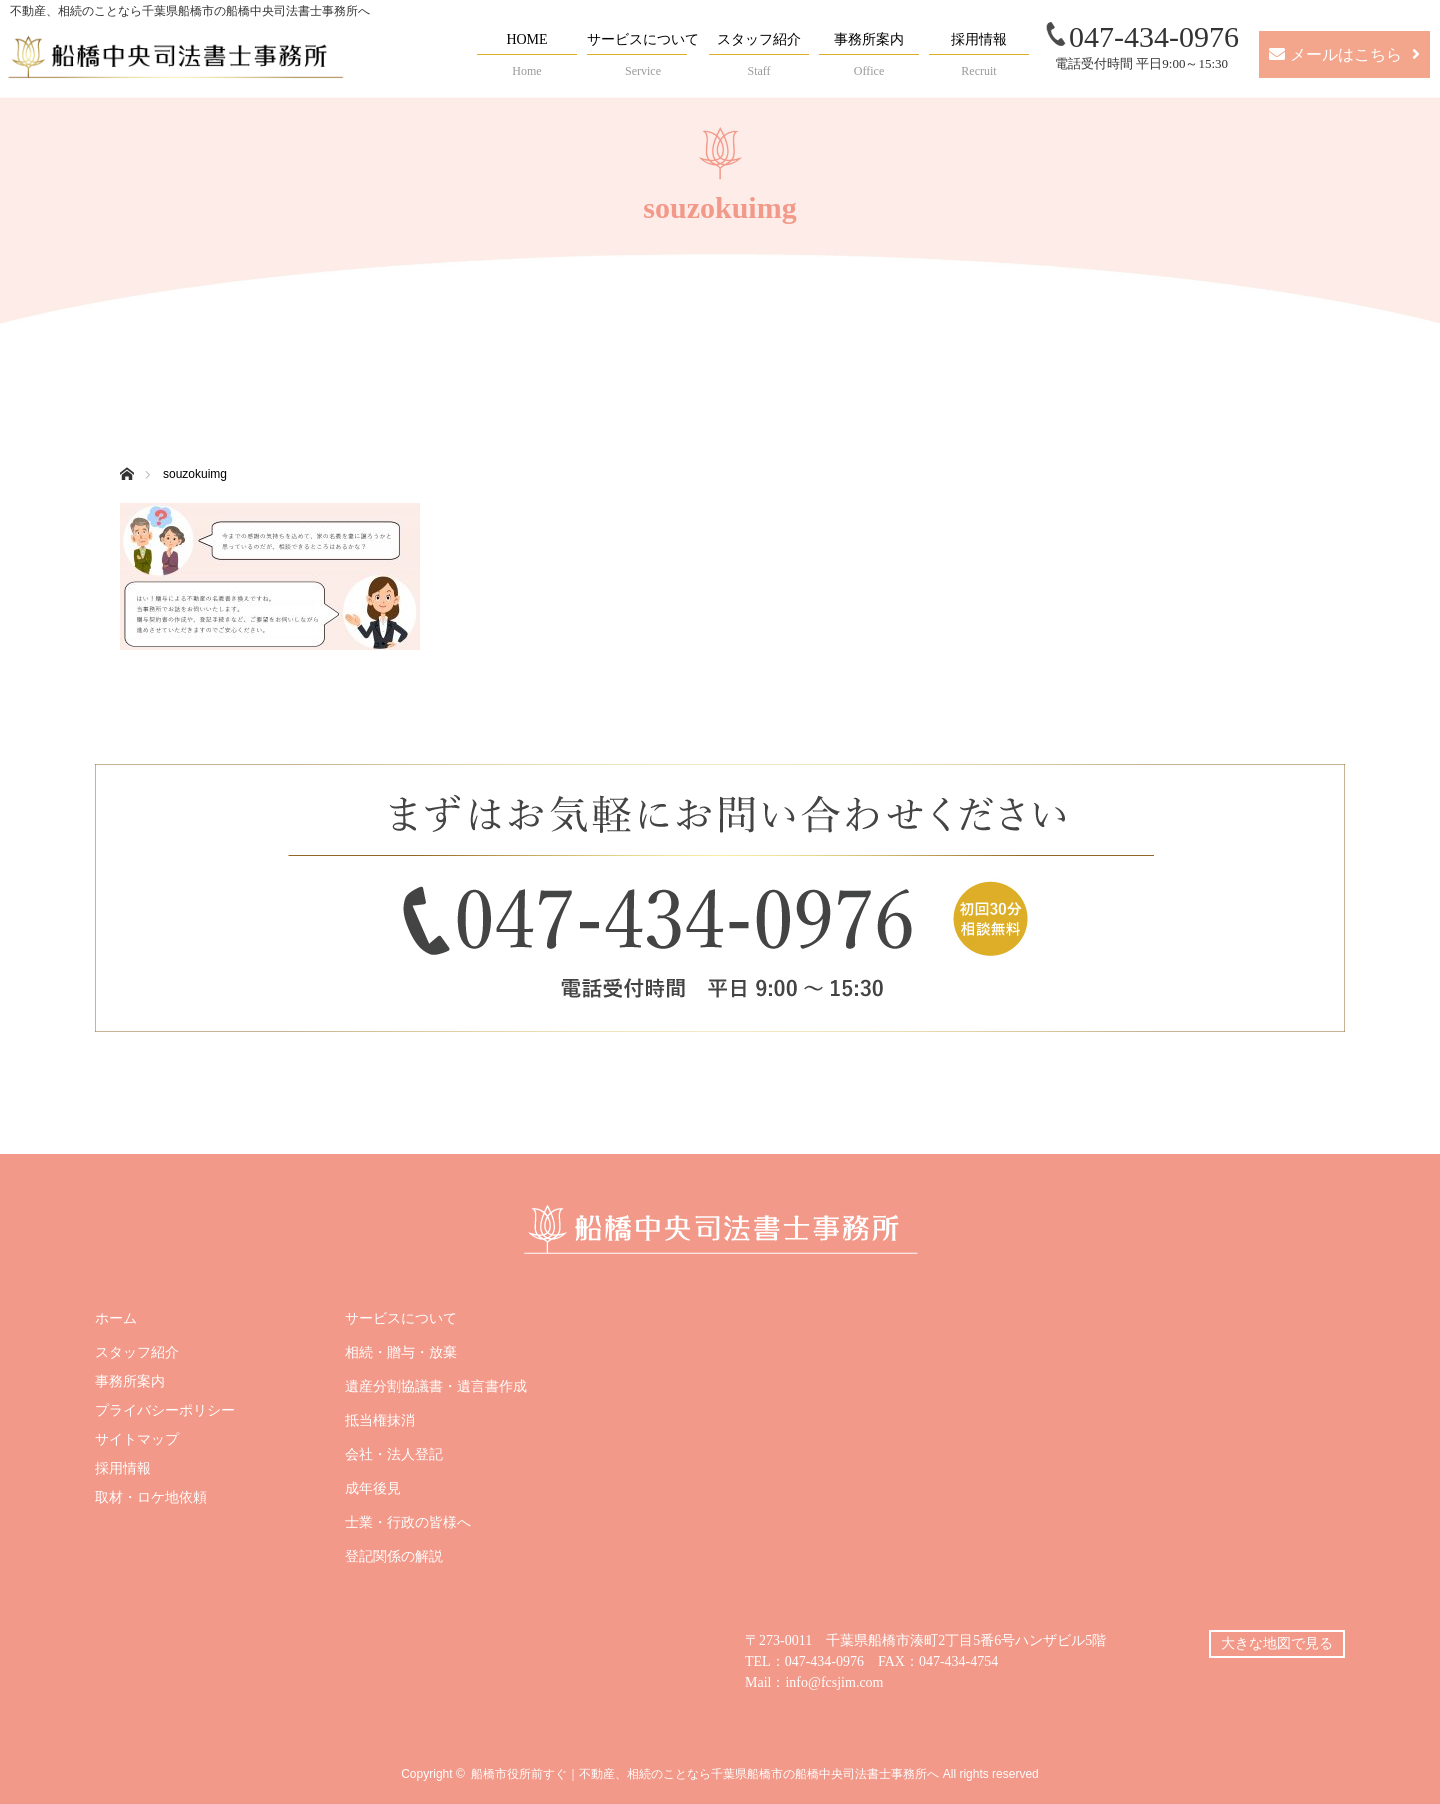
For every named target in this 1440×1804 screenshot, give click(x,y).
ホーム (116, 1319)
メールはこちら (1346, 54)
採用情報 (123, 1469)
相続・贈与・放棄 (401, 1353)
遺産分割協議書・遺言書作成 (436, 1387)
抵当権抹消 (380, 1421)
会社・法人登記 (394, 1455)
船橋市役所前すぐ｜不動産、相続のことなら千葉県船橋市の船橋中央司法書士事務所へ (705, 1774)
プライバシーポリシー (165, 1411)
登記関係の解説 (394, 1557)
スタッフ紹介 (137, 1353)
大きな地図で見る (1277, 1643)
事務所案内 (130, 1382)
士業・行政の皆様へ (408, 1523)
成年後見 (373, 1489)
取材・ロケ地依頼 (151, 1498)
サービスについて (401, 1319)
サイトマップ (137, 1440)
